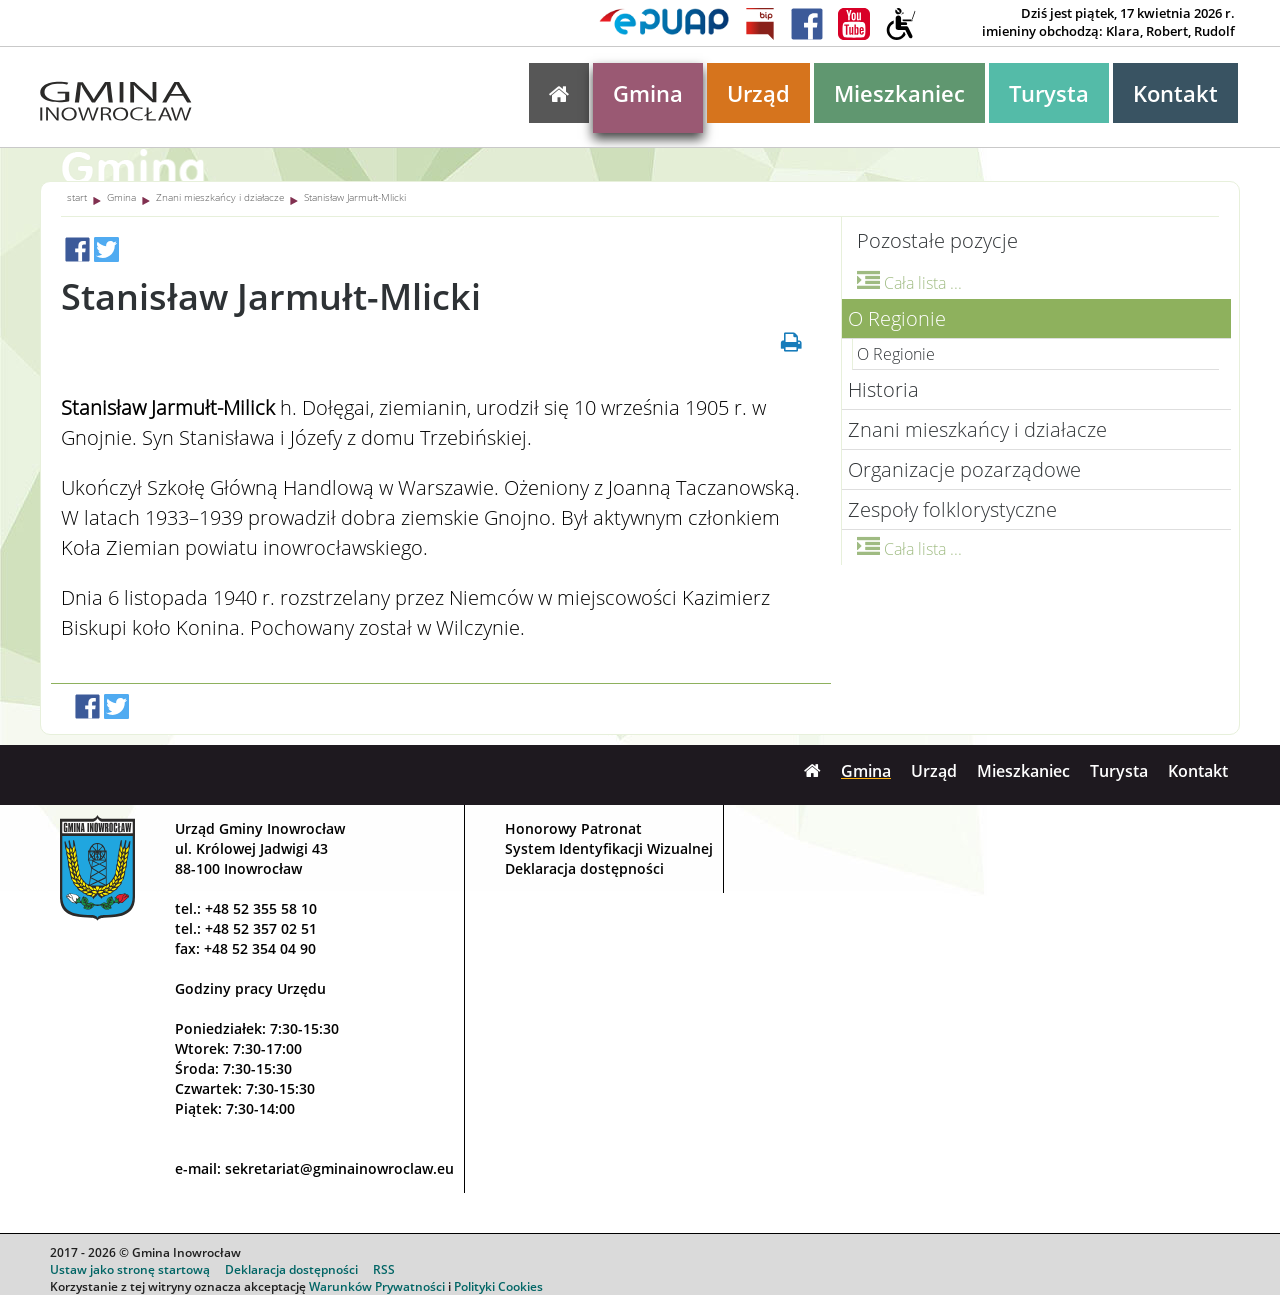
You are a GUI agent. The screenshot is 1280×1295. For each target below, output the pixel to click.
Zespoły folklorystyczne (952, 509)
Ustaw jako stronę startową (130, 1269)
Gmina (648, 93)
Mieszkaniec (899, 93)
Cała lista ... (909, 283)
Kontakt (1175, 93)
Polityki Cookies (498, 1286)
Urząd (758, 93)
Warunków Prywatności (377, 1286)
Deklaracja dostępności (584, 868)
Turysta (1049, 93)
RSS (384, 1269)
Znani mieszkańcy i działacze (220, 197)
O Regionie (897, 318)
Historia (883, 389)
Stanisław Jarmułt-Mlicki (355, 197)
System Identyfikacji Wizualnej (609, 848)
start (77, 197)
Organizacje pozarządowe (964, 469)
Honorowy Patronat (573, 828)
